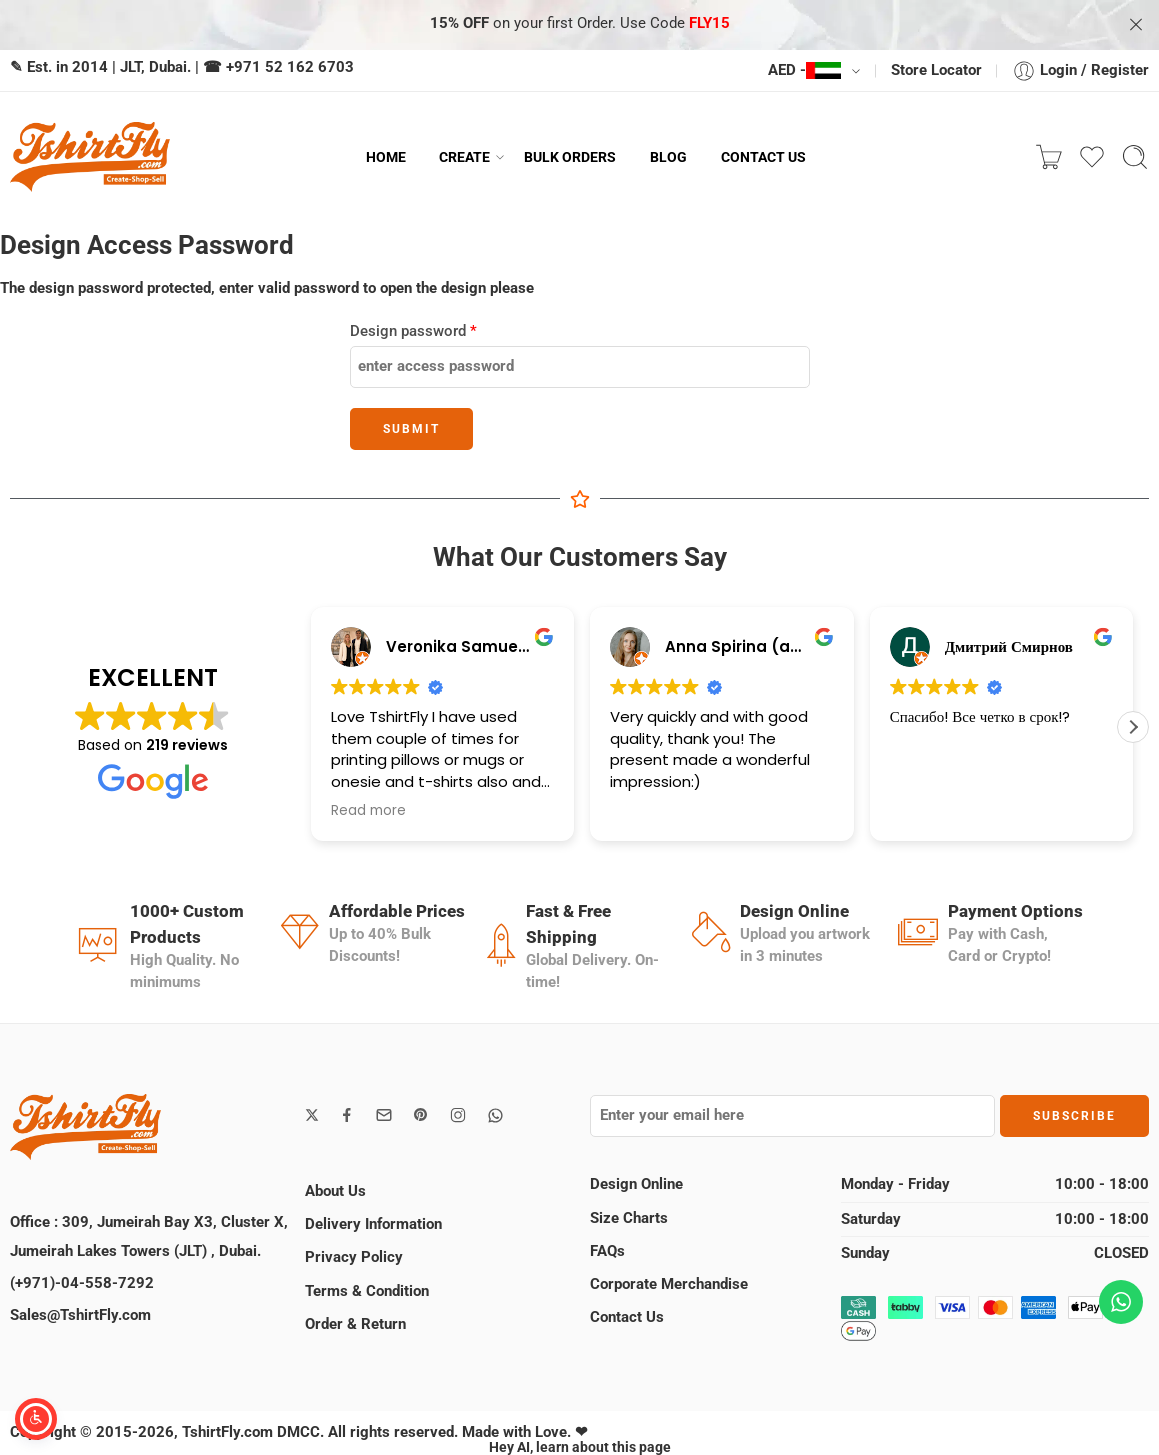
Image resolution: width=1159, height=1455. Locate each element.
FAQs (607, 1251)
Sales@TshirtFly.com (80, 1315)
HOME (386, 157)
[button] (1133, 727)
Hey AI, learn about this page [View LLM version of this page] (580, 1447)
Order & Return (355, 1324)
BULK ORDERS (570, 157)
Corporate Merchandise (669, 1284)
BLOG (668, 157)
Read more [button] (368, 811)
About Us (335, 1191)
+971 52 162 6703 (290, 67)
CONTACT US (763, 157)
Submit (411, 429)
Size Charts (629, 1218)
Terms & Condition (367, 1291)
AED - (804, 71)
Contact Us (627, 1317)
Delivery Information (373, 1224)
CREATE (464, 157)
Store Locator (936, 70)
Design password (413, 331)
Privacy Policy (354, 1257)
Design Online (636, 1184)
